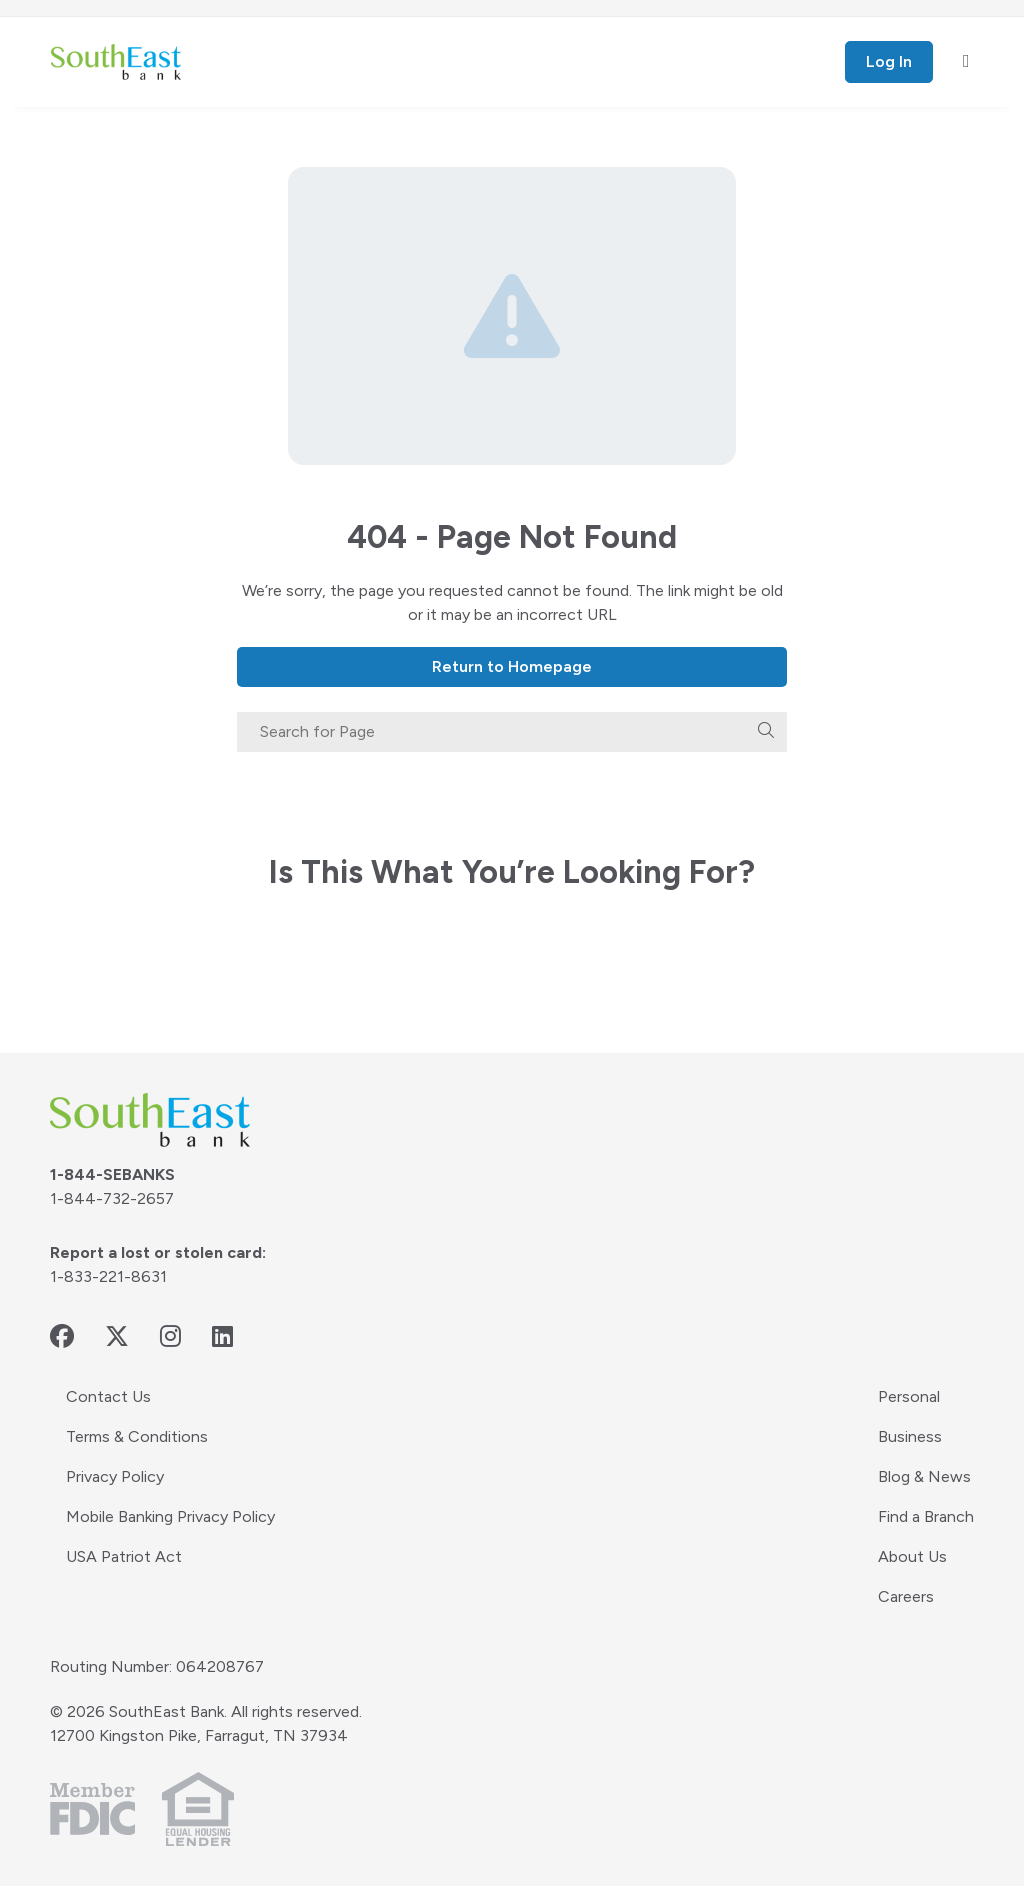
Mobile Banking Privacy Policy (170, 1516)
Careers (906, 1596)
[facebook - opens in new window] (62, 1336)
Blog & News (924, 1476)
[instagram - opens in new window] (170, 1336)
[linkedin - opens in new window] (222, 1336)
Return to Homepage (512, 666)
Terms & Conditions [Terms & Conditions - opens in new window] (137, 1436)
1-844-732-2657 (112, 1198)
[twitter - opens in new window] (117, 1336)
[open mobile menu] (966, 62)
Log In (889, 61)
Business (910, 1436)
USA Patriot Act (124, 1556)
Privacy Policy (115, 1476)
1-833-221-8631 (108, 1276)
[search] (766, 732)
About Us (912, 1556)
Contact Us (108, 1396)
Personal (909, 1396)
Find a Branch (926, 1516)
